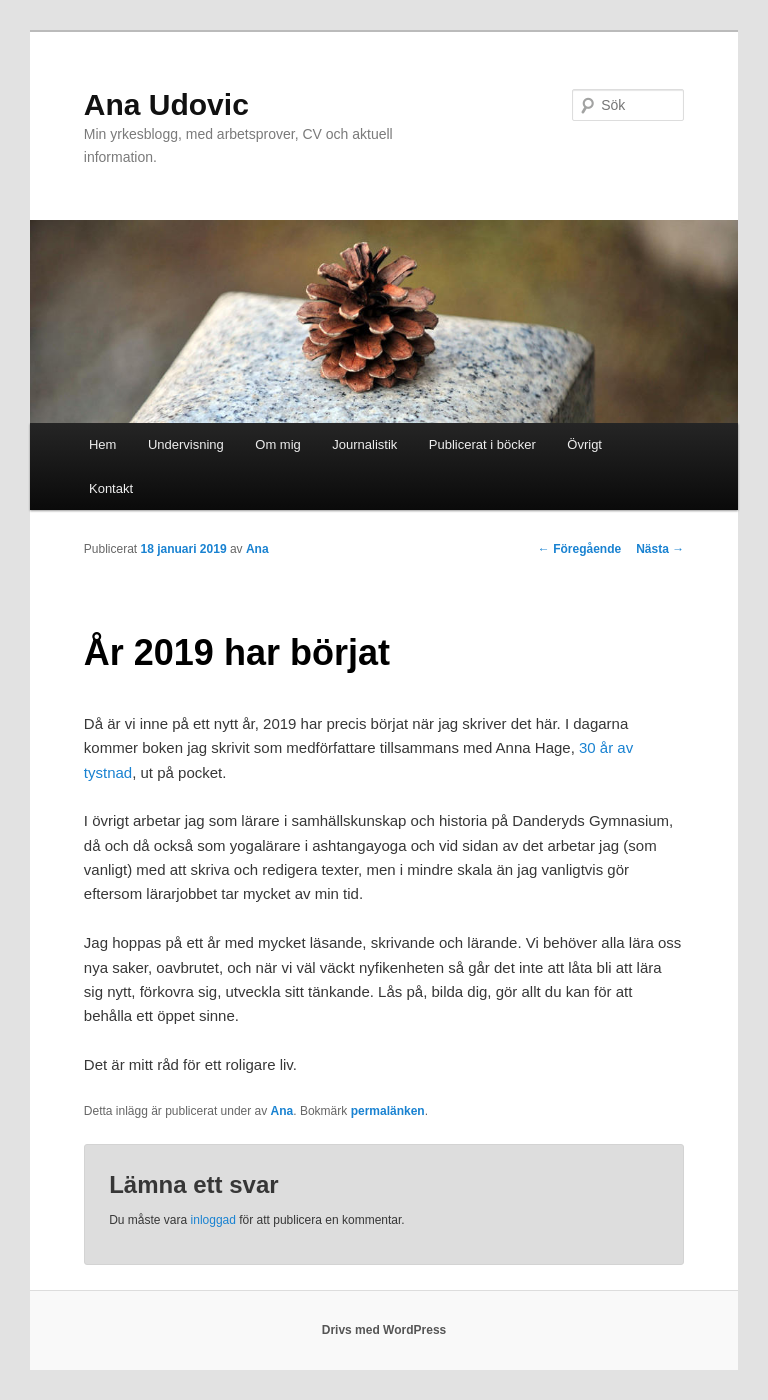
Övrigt (584, 444)
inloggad (213, 1220)
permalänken (388, 1111)
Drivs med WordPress (384, 1330)
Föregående (579, 549)
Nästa (660, 549)
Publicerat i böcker (482, 444)
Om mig (278, 444)
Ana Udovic (166, 104)
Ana (257, 549)
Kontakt (111, 488)
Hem (102, 444)
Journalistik (364, 444)
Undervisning (186, 444)
